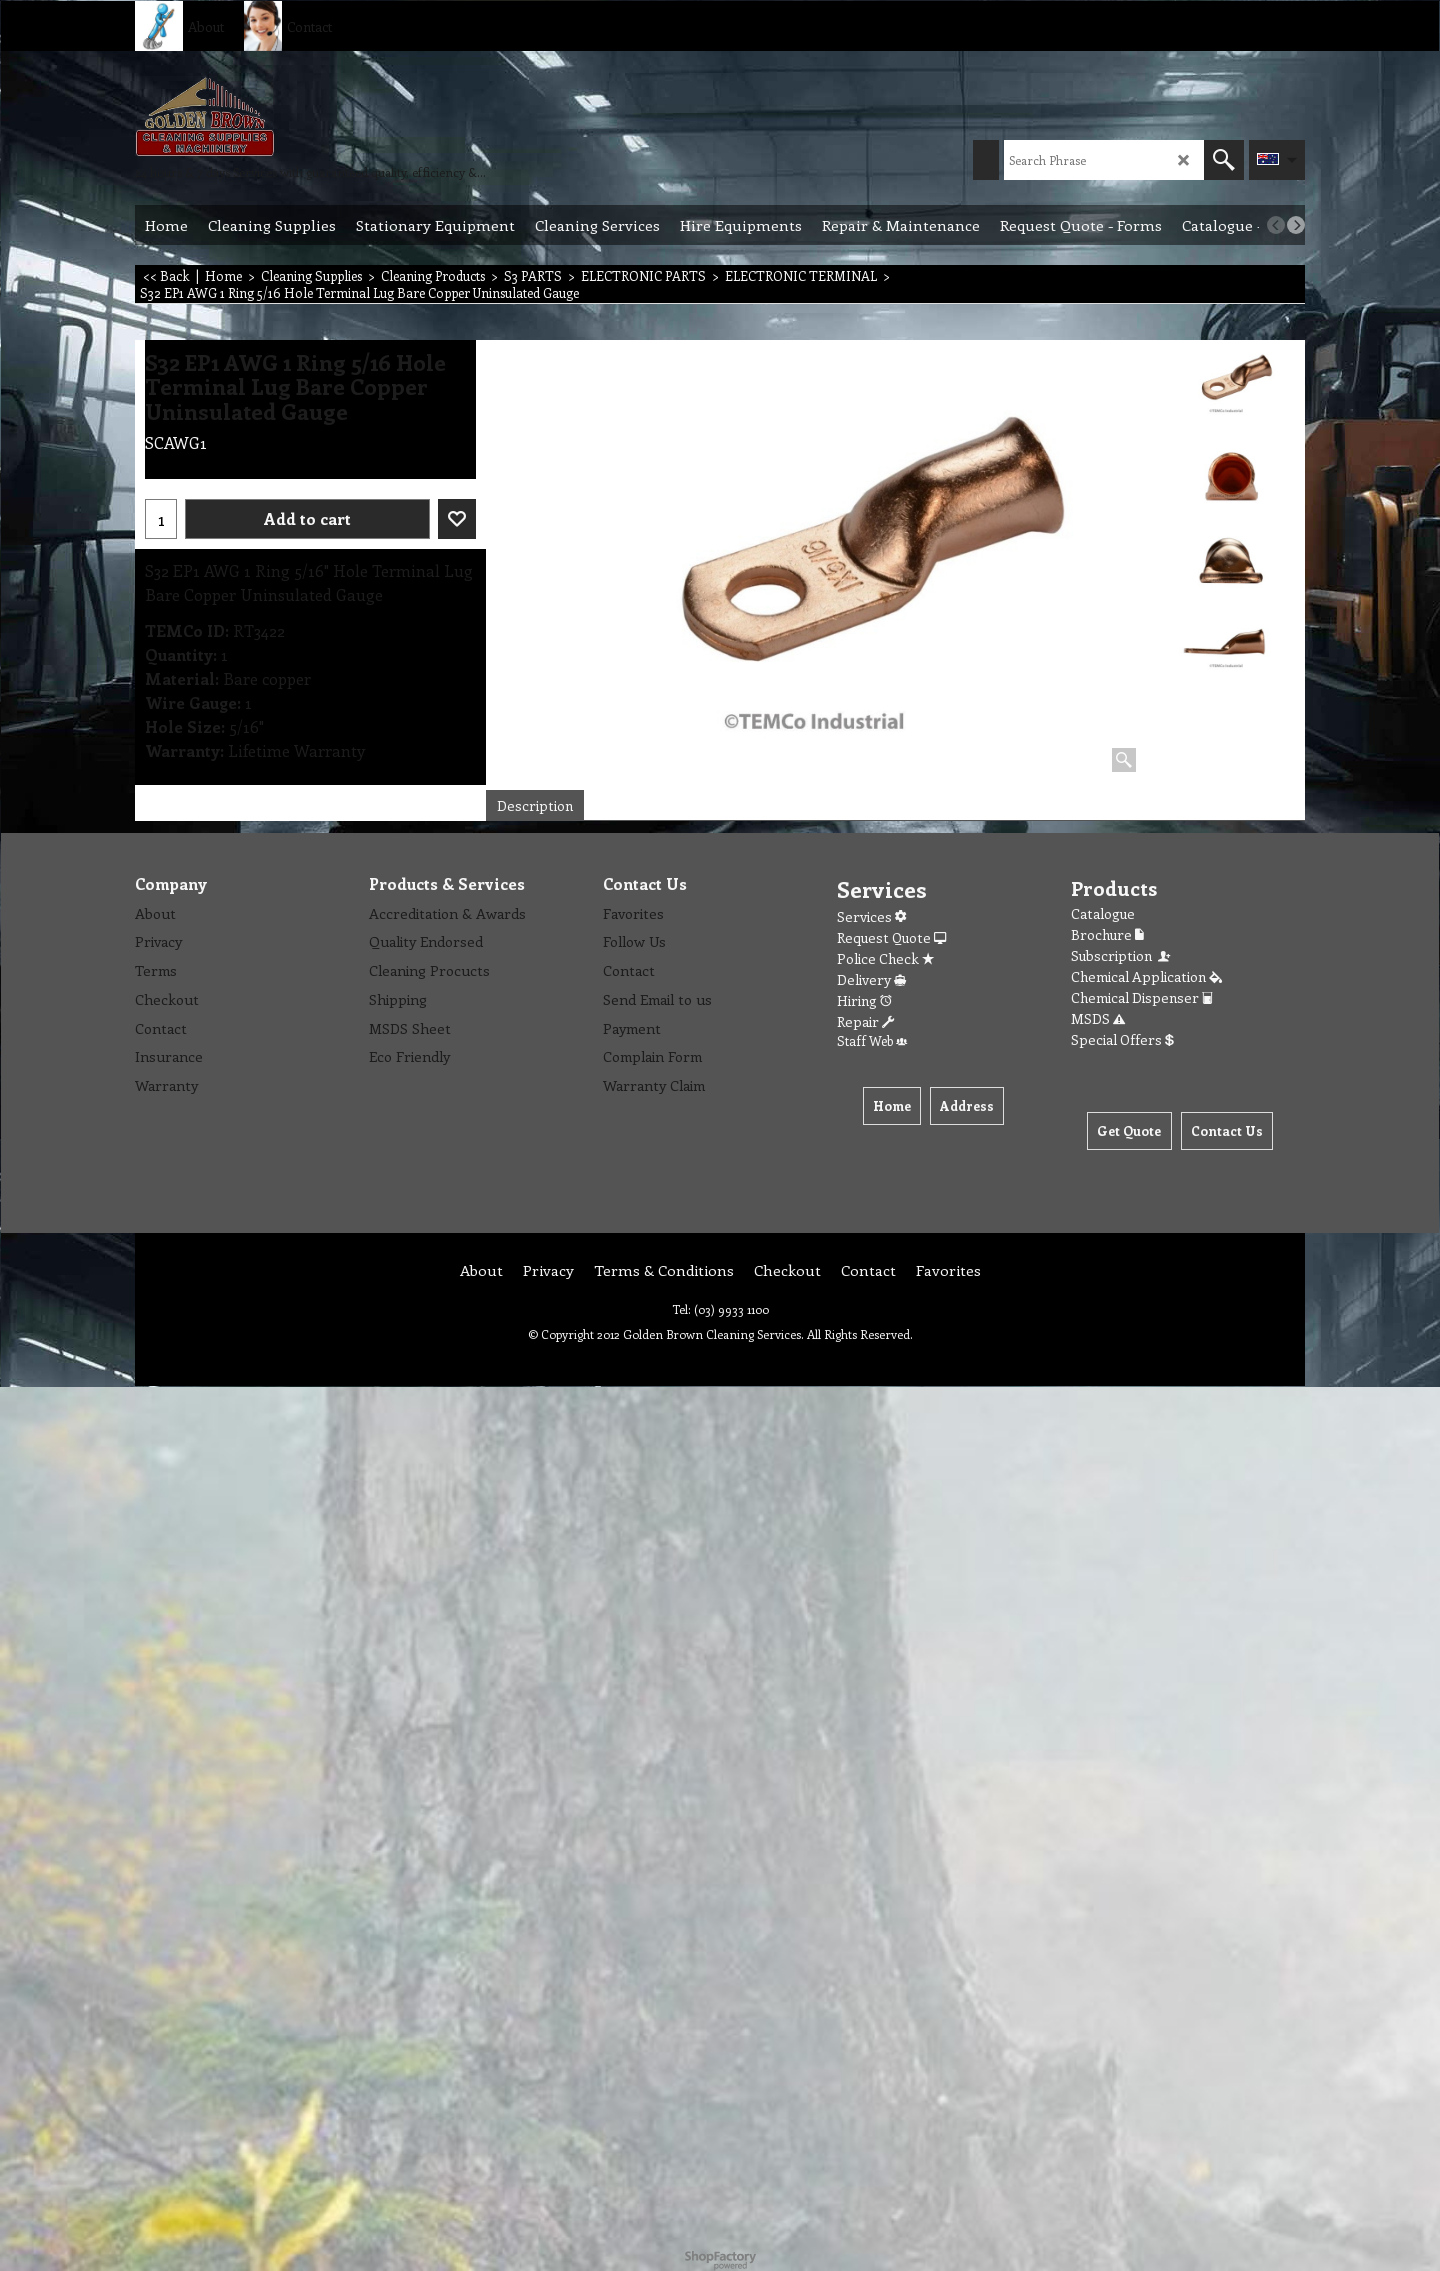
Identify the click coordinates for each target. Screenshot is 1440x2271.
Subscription (1122, 955)
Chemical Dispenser (1142, 997)
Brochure (1107, 934)
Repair (865, 1021)
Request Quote (891, 937)
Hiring (864, 1000)
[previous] (1276, 225)
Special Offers (1122, 1039)
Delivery (871, 979)
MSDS (1098, 1018)
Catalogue (1103, 913)
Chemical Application (1146, 976)
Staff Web (872, 1040)
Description (535, 805)
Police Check (885, 958)
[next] (1296, 225)
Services (871, 916)
